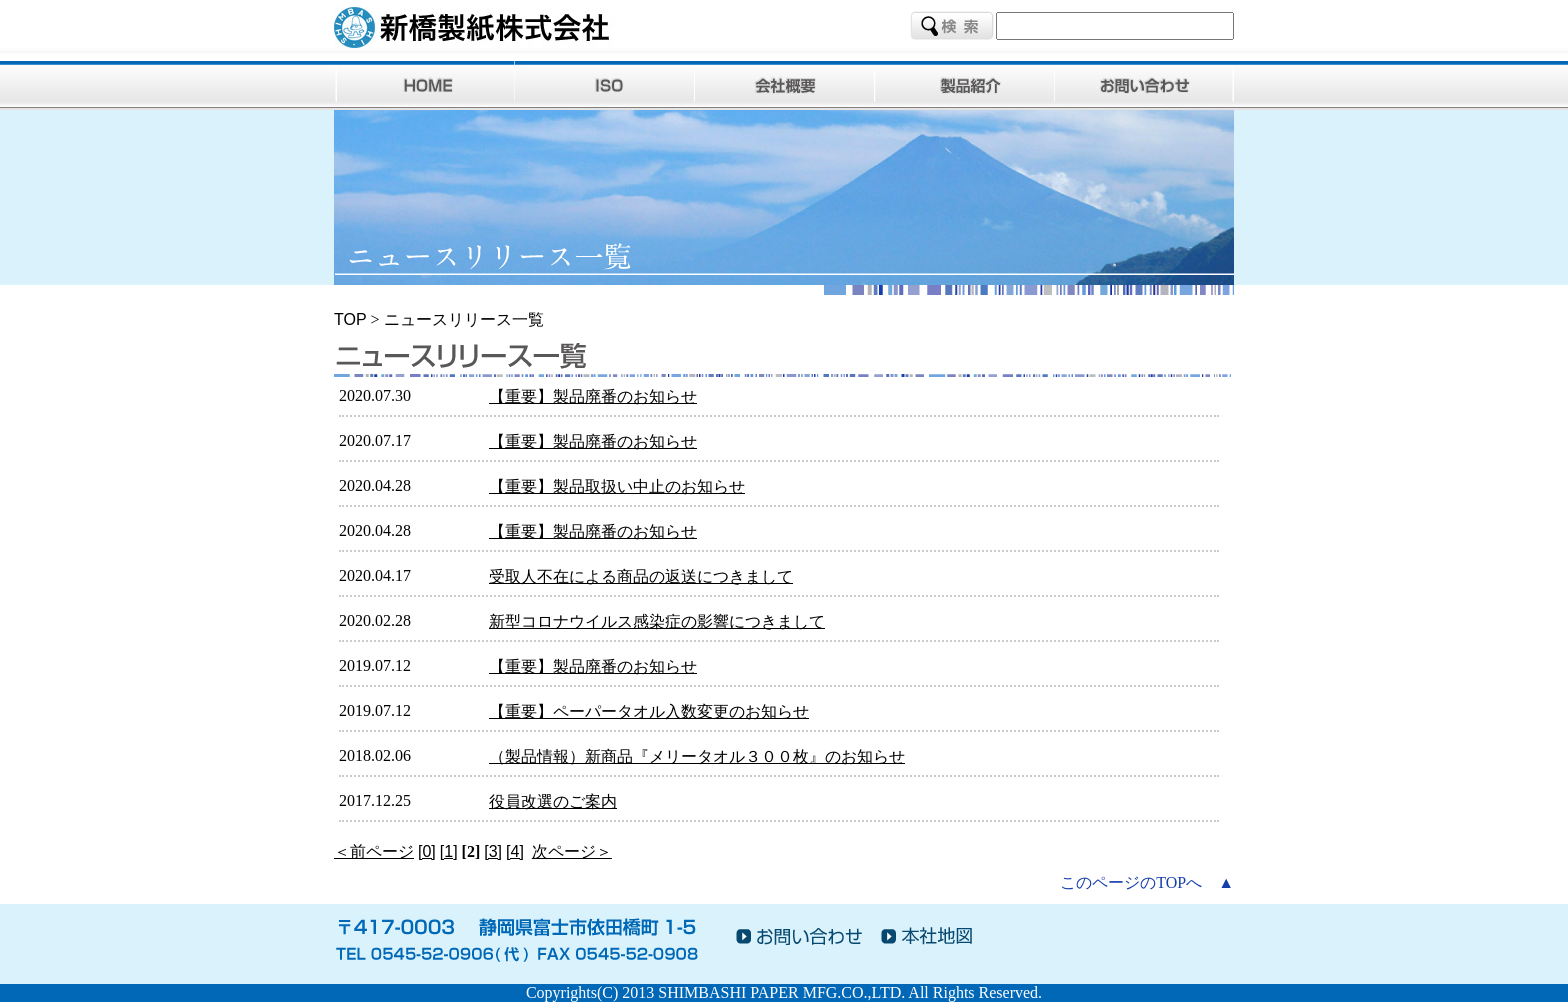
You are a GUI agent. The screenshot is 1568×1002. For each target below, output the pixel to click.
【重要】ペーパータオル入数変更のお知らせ (649, 711)
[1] (449, 851)
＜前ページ (374, 851)
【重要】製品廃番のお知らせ (593, 396)
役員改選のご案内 (553, 801)
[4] (515, 851)
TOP (350, 319)
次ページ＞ (572, 851)
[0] (427, 851)
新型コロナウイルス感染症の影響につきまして (657, 621)
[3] (493, 851)
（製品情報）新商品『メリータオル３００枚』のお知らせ (697, 756)
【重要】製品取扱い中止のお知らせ (617, 486)
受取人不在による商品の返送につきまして (641, 576)
